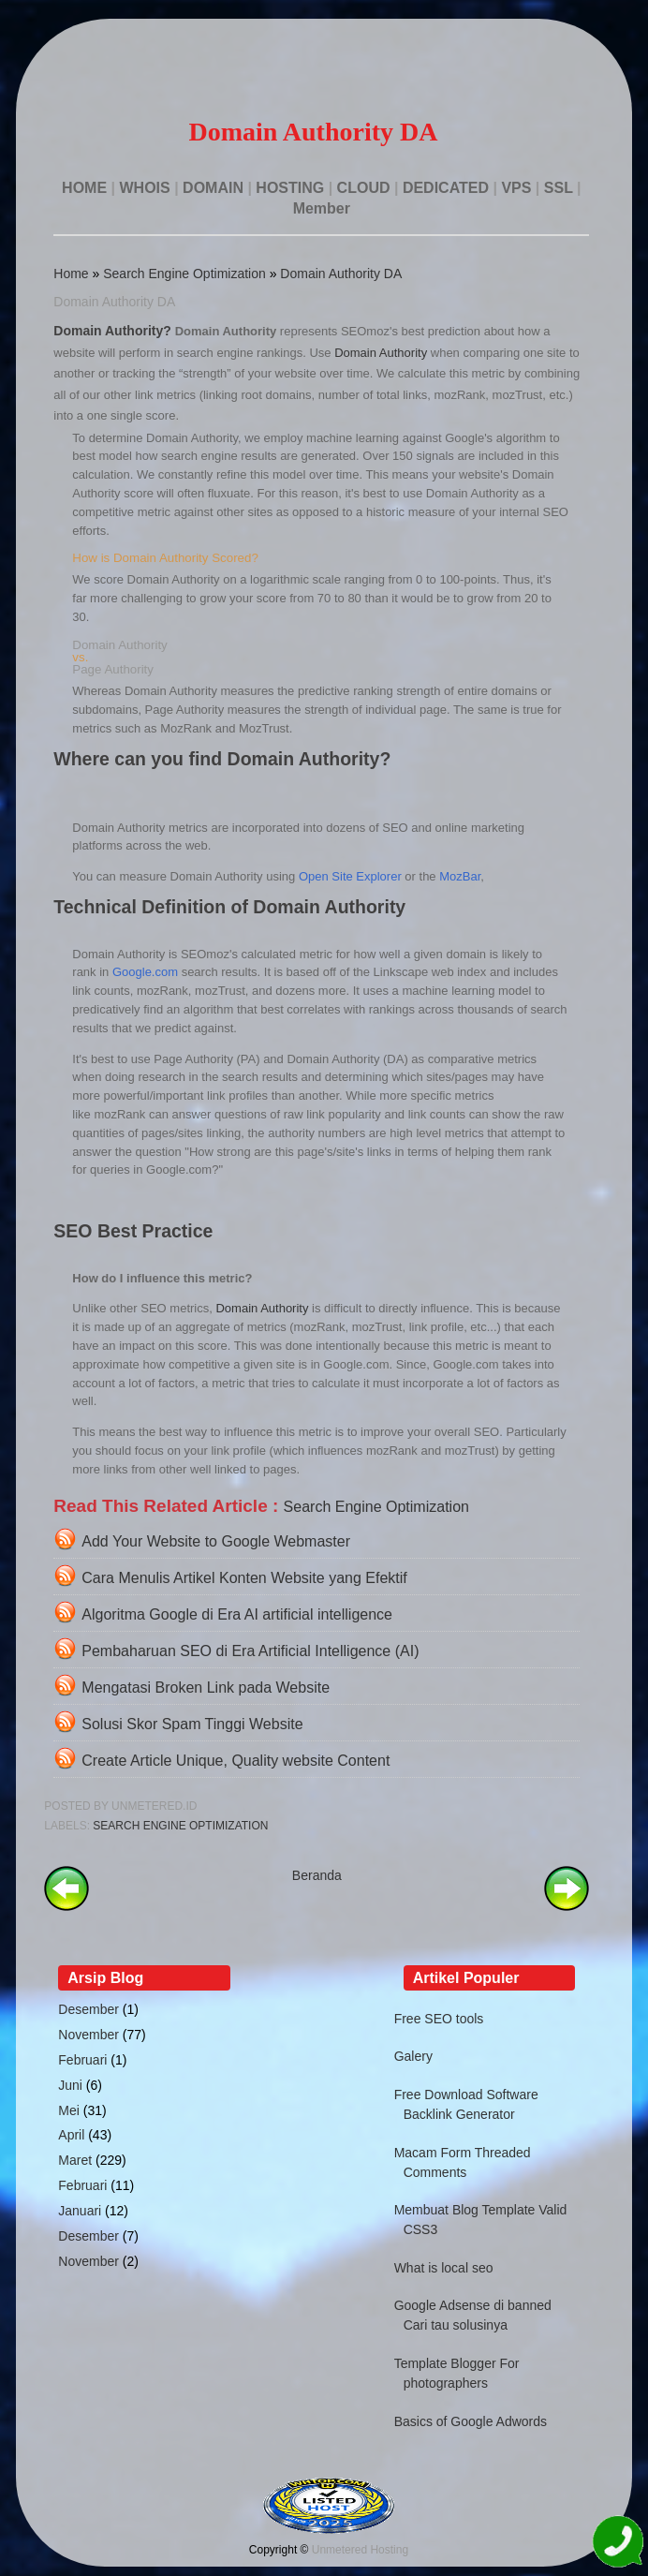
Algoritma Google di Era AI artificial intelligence (236, 1614)
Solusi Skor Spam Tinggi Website (191, 1724)
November (88, 2034)
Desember (88, 2009)
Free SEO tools (439, 2018)
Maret (75, 2160)
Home (70, 273)
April (71, 2134)
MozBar (459, 876)
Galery (413, 2056)
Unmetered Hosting (360, 2549)
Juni (70, 2085)
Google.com (145, 972)
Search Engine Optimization (184, 273)
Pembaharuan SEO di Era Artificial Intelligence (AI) (250, 1651)
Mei (69, 2110)
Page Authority (113, 669)
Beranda (317, 1875)
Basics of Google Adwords (470, 2421)
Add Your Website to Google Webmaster (215, 1541)
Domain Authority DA (341, 273)
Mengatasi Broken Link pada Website (205, 1687)
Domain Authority (380, 353)
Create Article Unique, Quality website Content (235, 1761)
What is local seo (443, 2267)
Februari (82, 2059)
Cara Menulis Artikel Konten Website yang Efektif (243, 1578)
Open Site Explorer (350, 876)
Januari (79, 2210)
